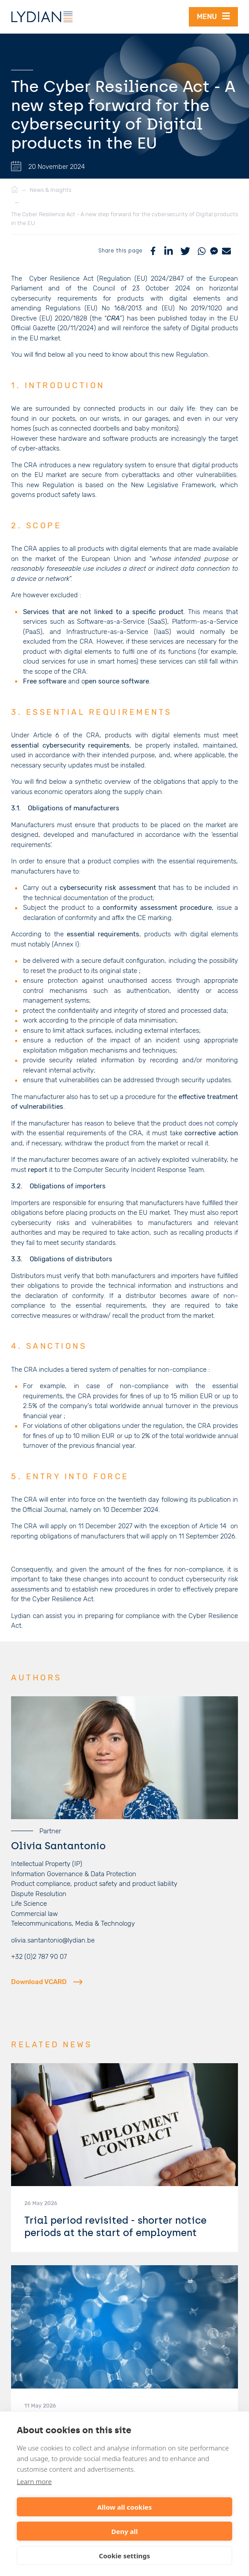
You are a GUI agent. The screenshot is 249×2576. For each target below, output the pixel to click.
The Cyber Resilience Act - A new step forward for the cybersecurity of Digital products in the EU (124, 218)
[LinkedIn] (168, 250)
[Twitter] (185, 250)
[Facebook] (153, 250)
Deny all (124, 2531)
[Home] (14, 190)
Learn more (34, 2481)
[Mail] (226, 250)
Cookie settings (124, 2555)
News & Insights (50, 190)
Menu (213, 16)
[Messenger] (214, 250)
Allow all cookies (124, 2507)
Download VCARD (47, 1981)
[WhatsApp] (201, 250)
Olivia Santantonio (58, 1845)
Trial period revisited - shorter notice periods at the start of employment (115, 2225)
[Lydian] (42, 16)
